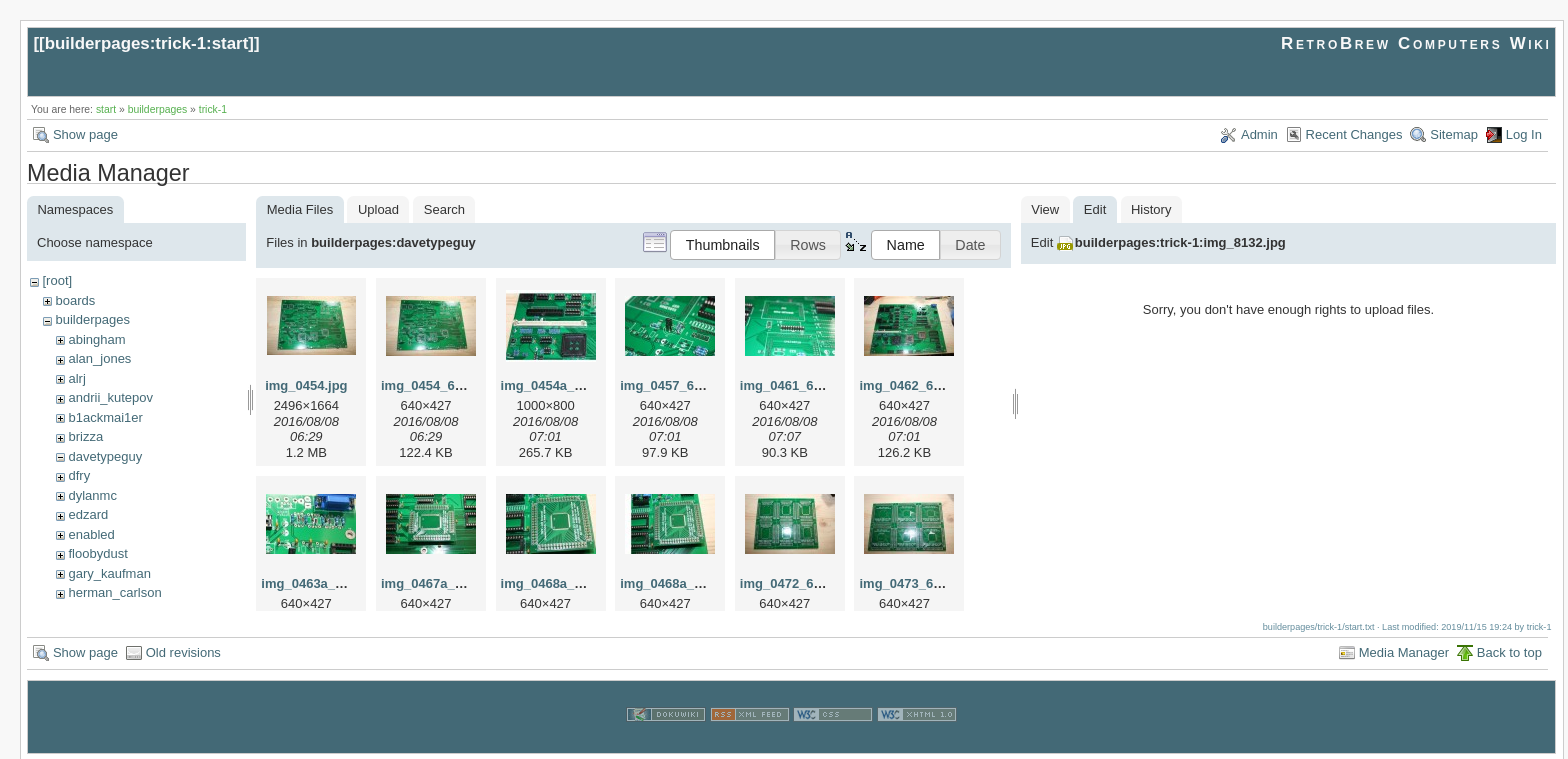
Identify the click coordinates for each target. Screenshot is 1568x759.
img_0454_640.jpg (436, 385)
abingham (96, 339)
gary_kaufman (109, 573)
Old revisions (183, 650)
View (1045, 209)
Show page (85, 134)
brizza (85, 436)
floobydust (97, 553)
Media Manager (1404, 650)
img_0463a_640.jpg (320, 583)
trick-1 (213, 109)
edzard (88, 514)
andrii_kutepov (110, 397)
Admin (1259, 134)
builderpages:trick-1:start (147, 43)
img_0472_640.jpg (795, 583)
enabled (91, 534)
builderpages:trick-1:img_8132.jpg (1180, 242)
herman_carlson (114, 592)
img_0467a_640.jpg (440, 583)
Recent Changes (1354, 134)
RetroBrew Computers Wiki (1416, 43)
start (106, 109)
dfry (79, 475)
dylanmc (92, 495)
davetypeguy (105, 456)
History (1151, 209)
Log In (1524, 134)
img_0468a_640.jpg (560, 583)
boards (75, 300)
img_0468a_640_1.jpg (686, 583)
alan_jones (99, 358)
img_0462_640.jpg (914, 385)
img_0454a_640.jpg (560, 385)
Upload (378, 209)
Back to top (1509, 650)
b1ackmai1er (105, 417)
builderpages (158, 109)
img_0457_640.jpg (675, 385)
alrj (76, 378)
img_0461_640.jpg (795, 385)
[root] (57, 280)
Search (444, 209)
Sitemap (1454, 134)
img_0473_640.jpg (914, 583)
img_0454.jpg (306, 385)
